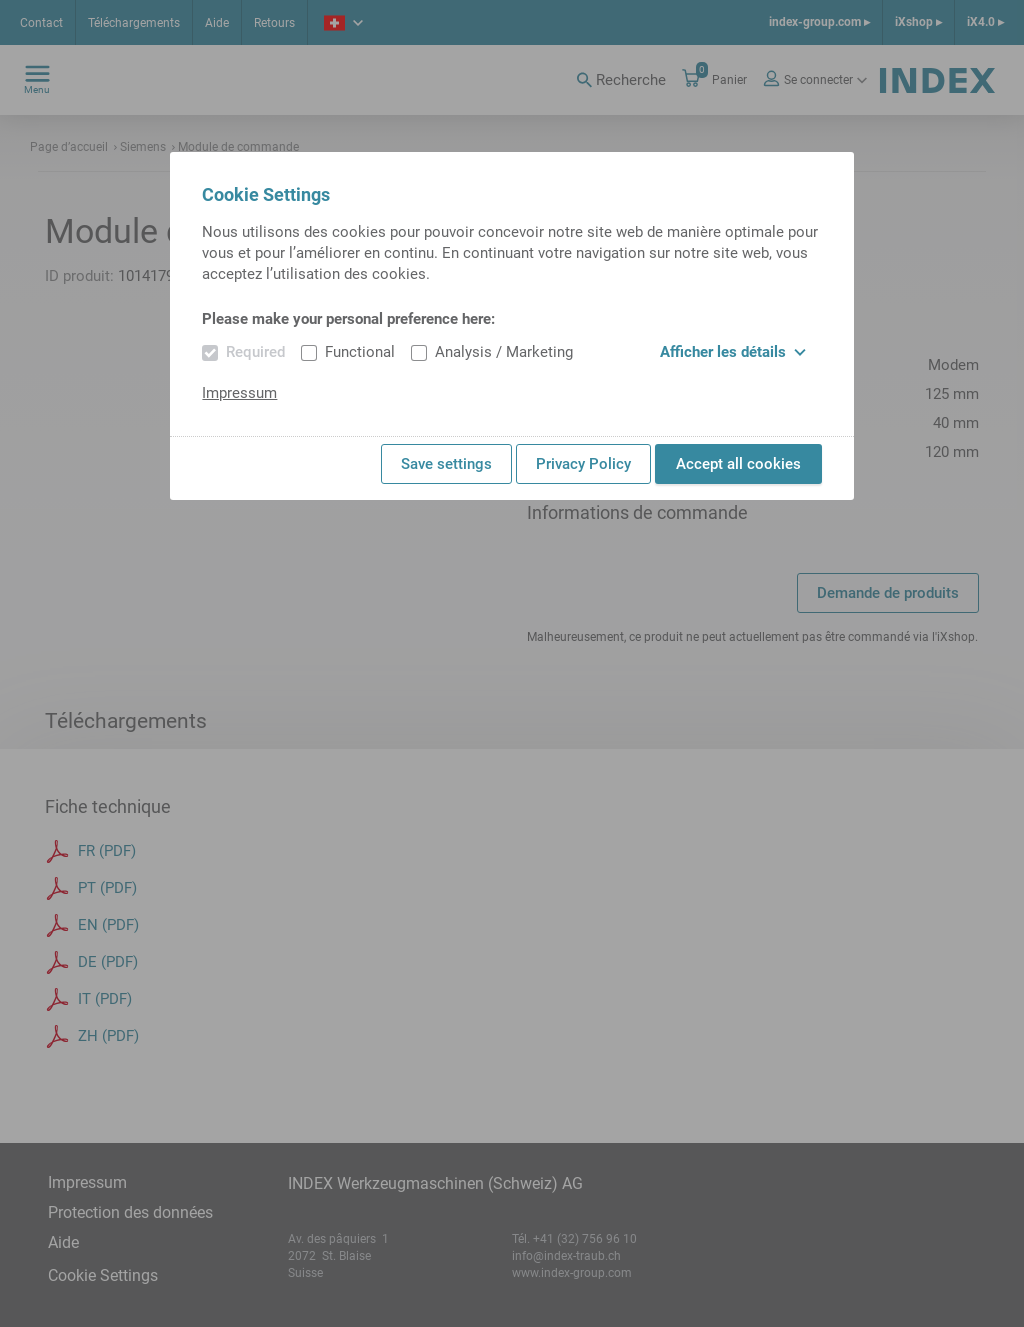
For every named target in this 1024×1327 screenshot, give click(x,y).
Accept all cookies (738, 464)
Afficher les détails (733, 352)
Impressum (239, 393)
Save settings (446, 464)
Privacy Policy (583, 464)
